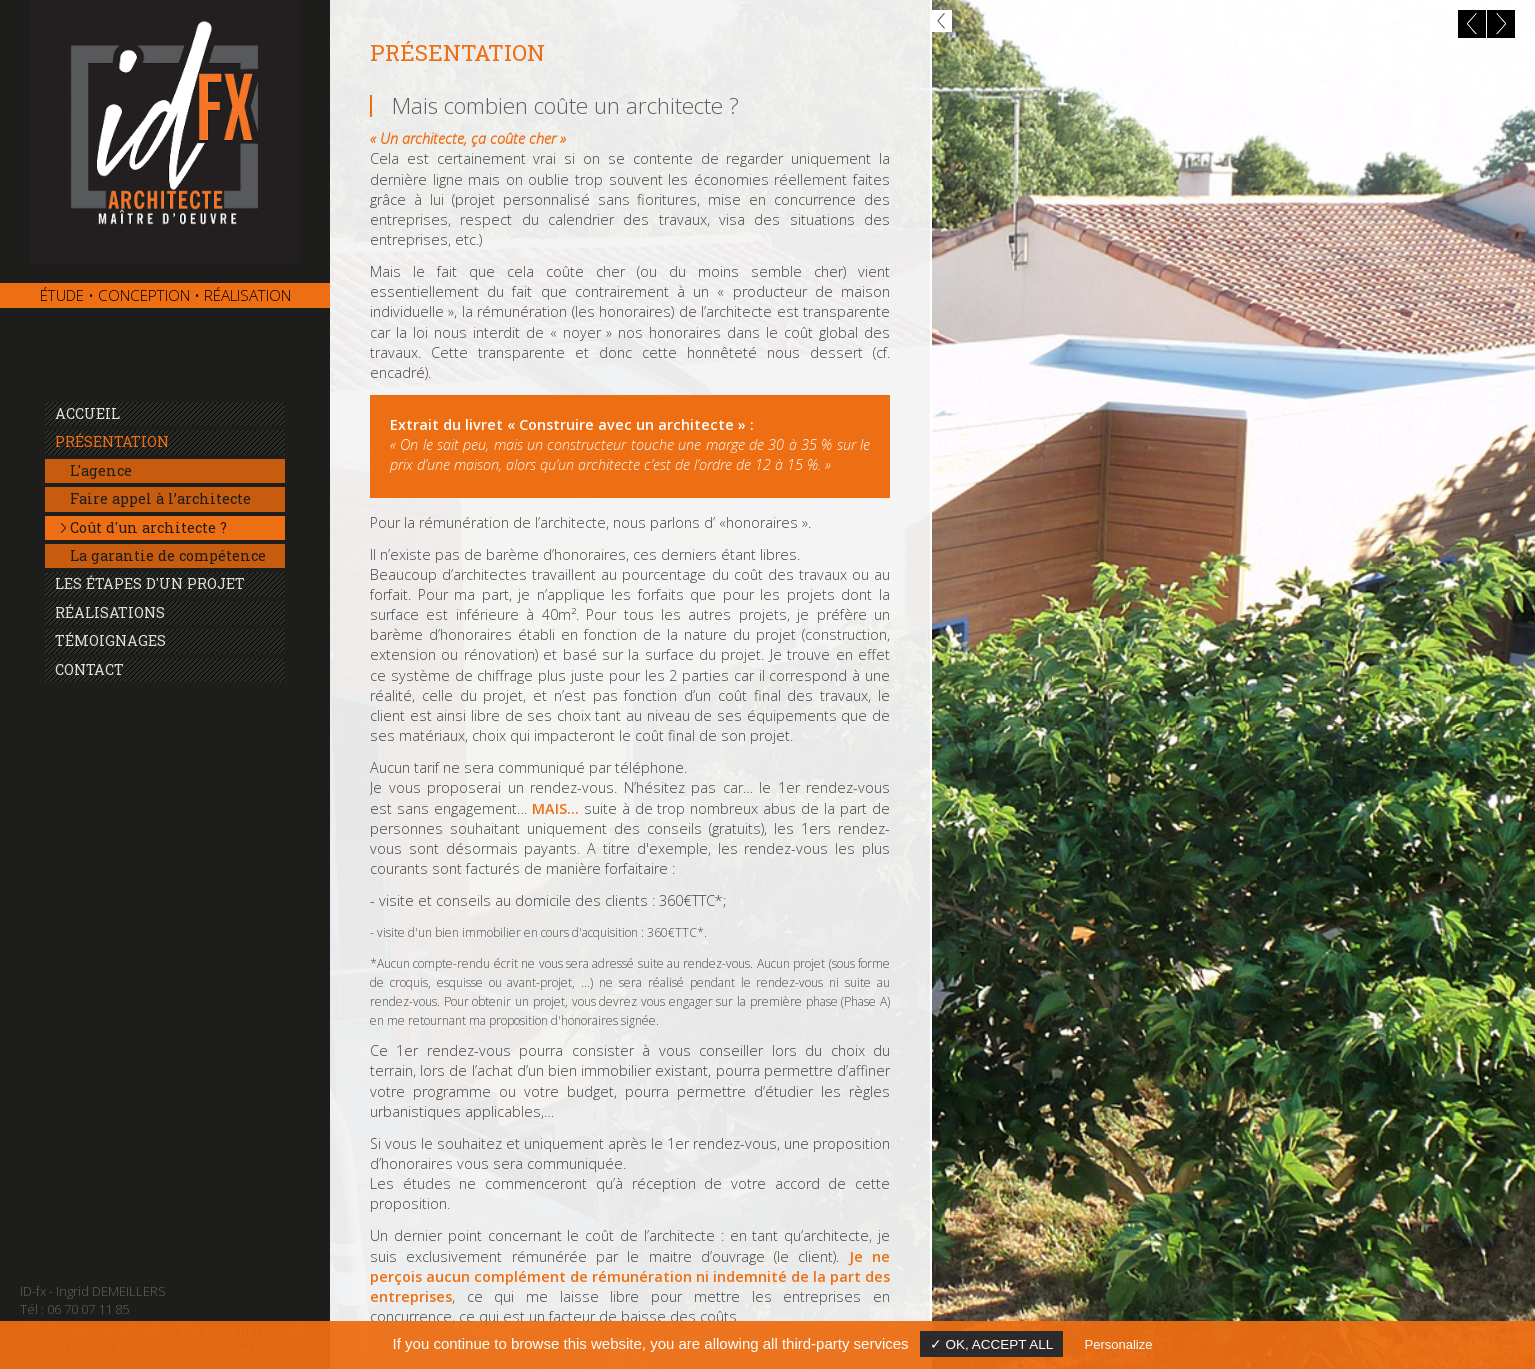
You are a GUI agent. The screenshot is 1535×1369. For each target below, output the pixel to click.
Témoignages (110, 640)
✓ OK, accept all (992, 1344)
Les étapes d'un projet (150, 583)
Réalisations (110, 612)
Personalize (1119, 1344)
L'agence (101, 470)
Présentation (112, 441)
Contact (89, 669)
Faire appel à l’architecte (160, 498)
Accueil (87, 413)
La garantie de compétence (168, 555)
